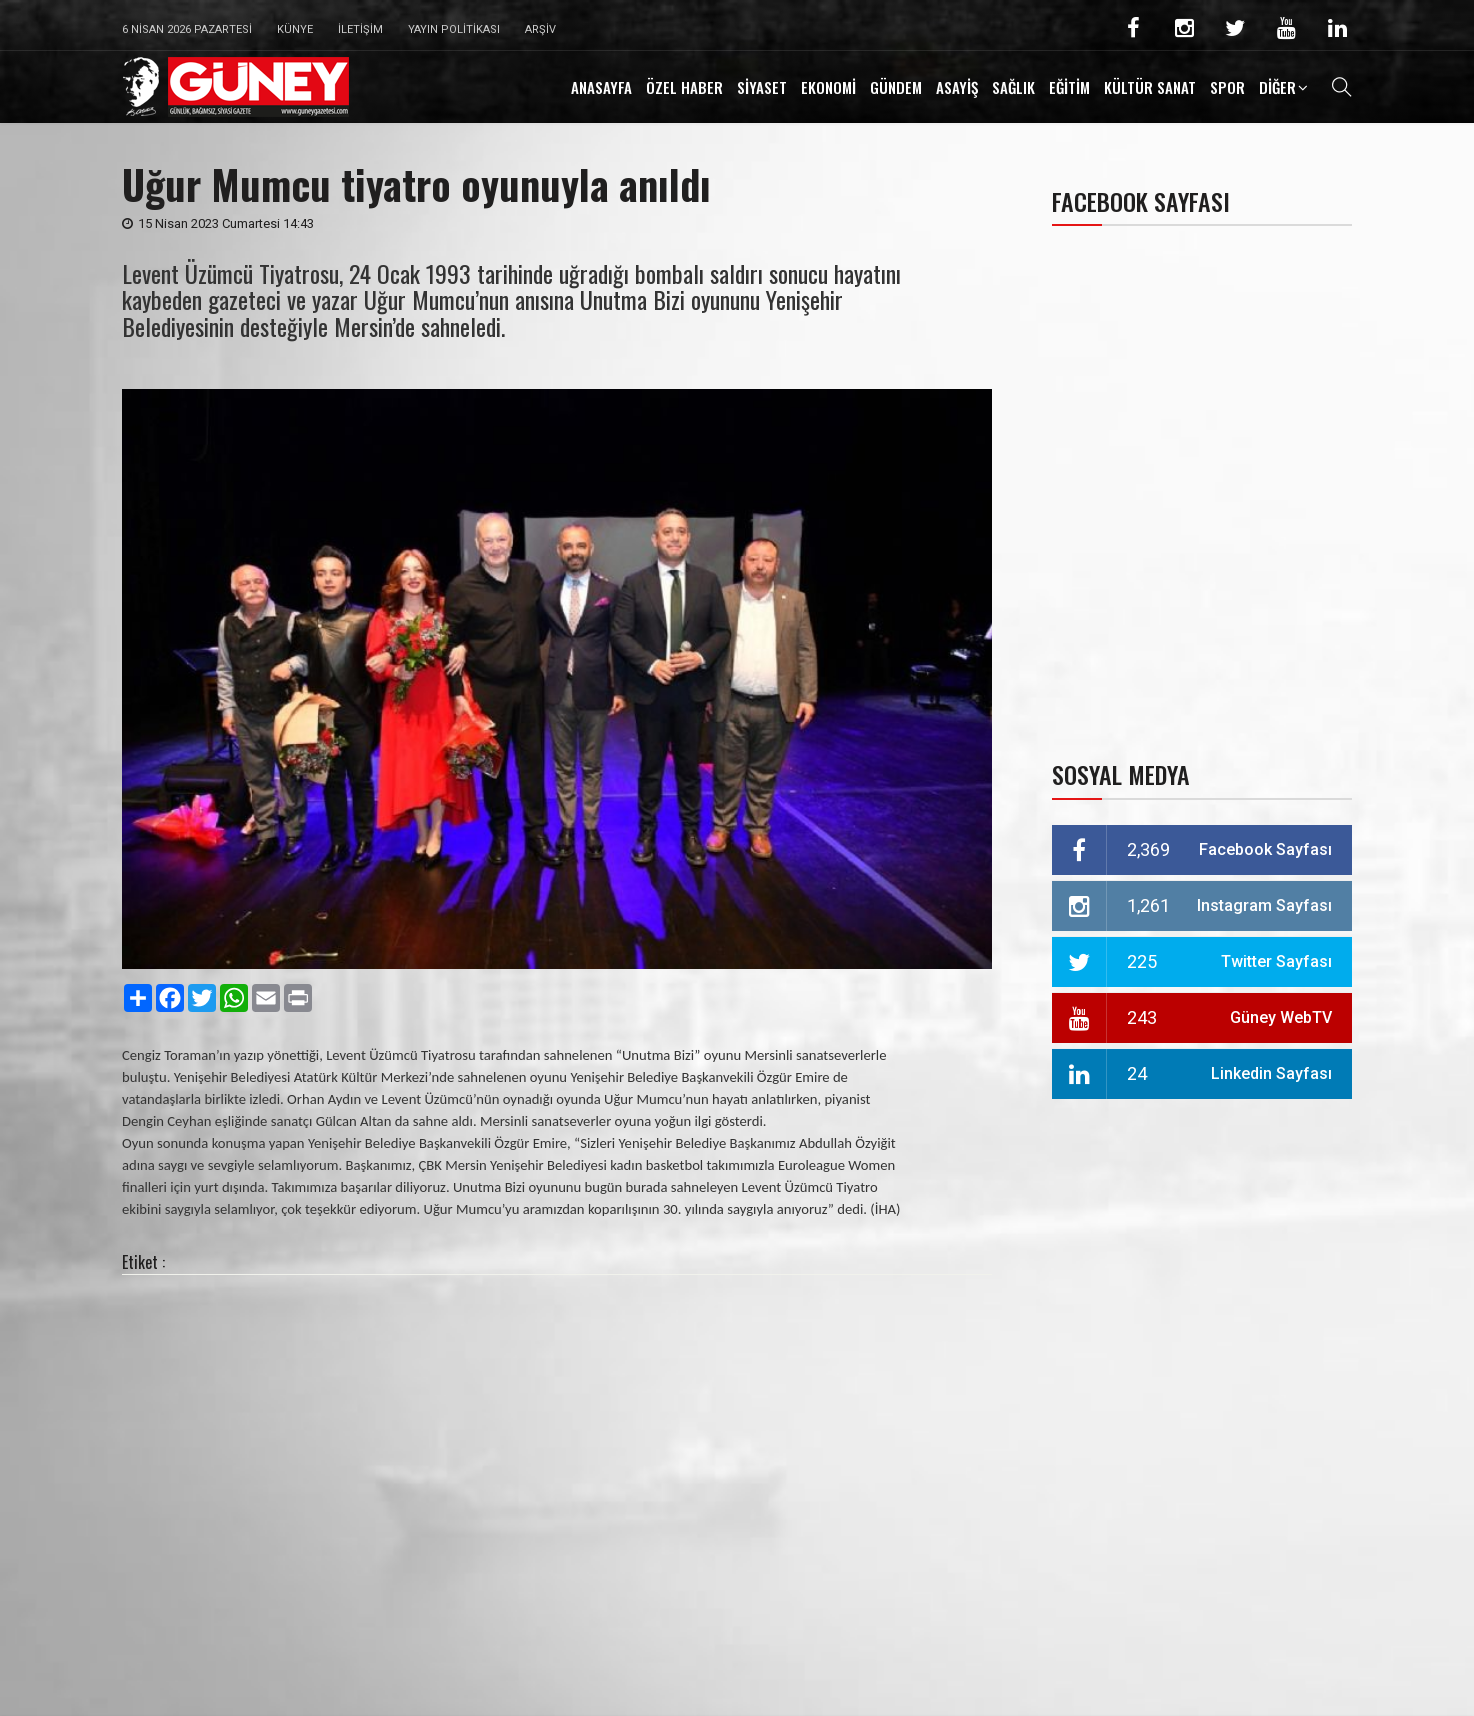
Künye (295, 29)
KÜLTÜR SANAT (1150, 87)
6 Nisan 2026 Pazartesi (187, 29)
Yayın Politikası (454, 29)
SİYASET (762, 87)
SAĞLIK (1013, 87)
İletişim (360, 29)
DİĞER (1277, 87)
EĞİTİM (1069, 87)
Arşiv (540, 29)
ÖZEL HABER (684, 87)
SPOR (1227, 87)
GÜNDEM (896, 87)
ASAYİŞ (957, 87)
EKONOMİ (828, 87)
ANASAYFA (601, 87)
